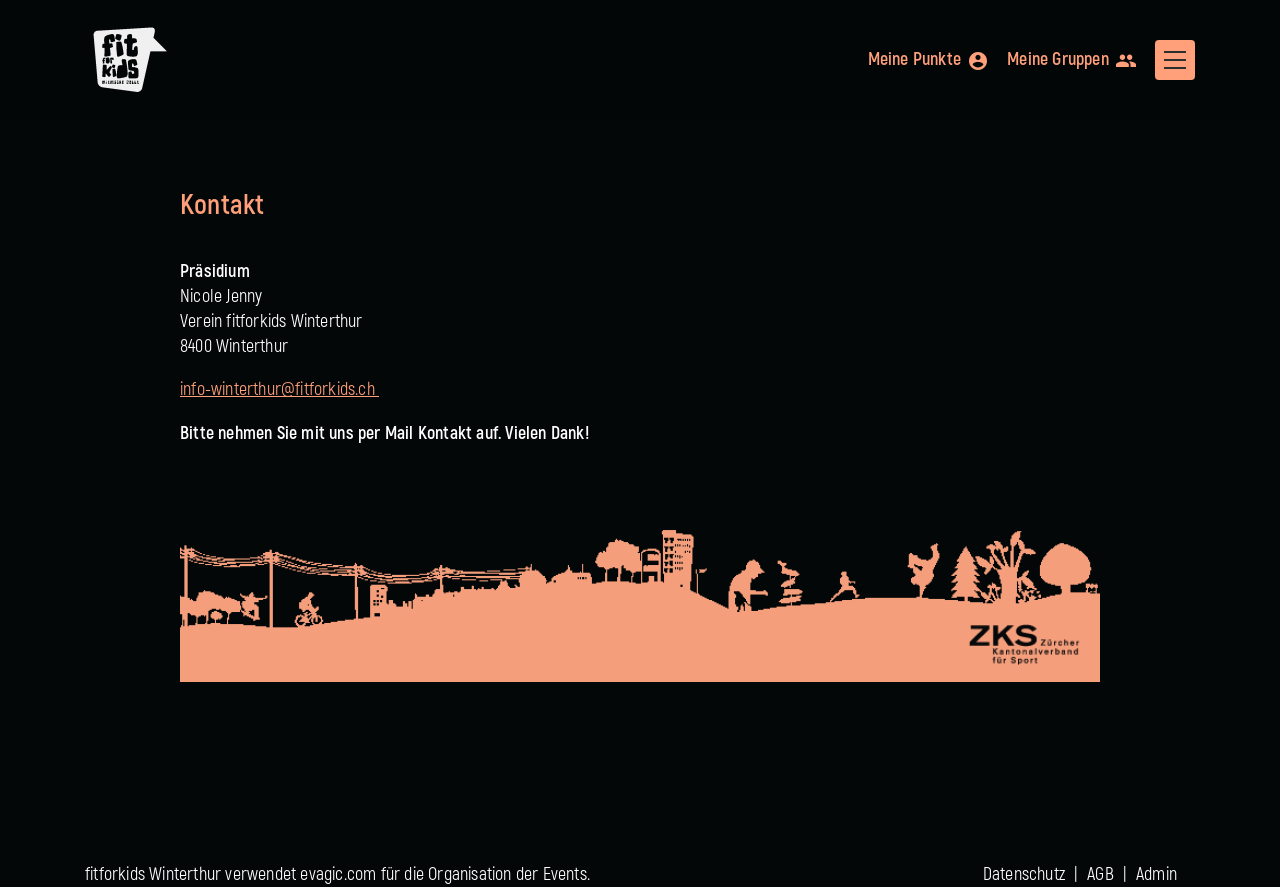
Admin (1156, 874)
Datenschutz (1024, 874)
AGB (1100, 874)
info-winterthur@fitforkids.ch (279, 389)
